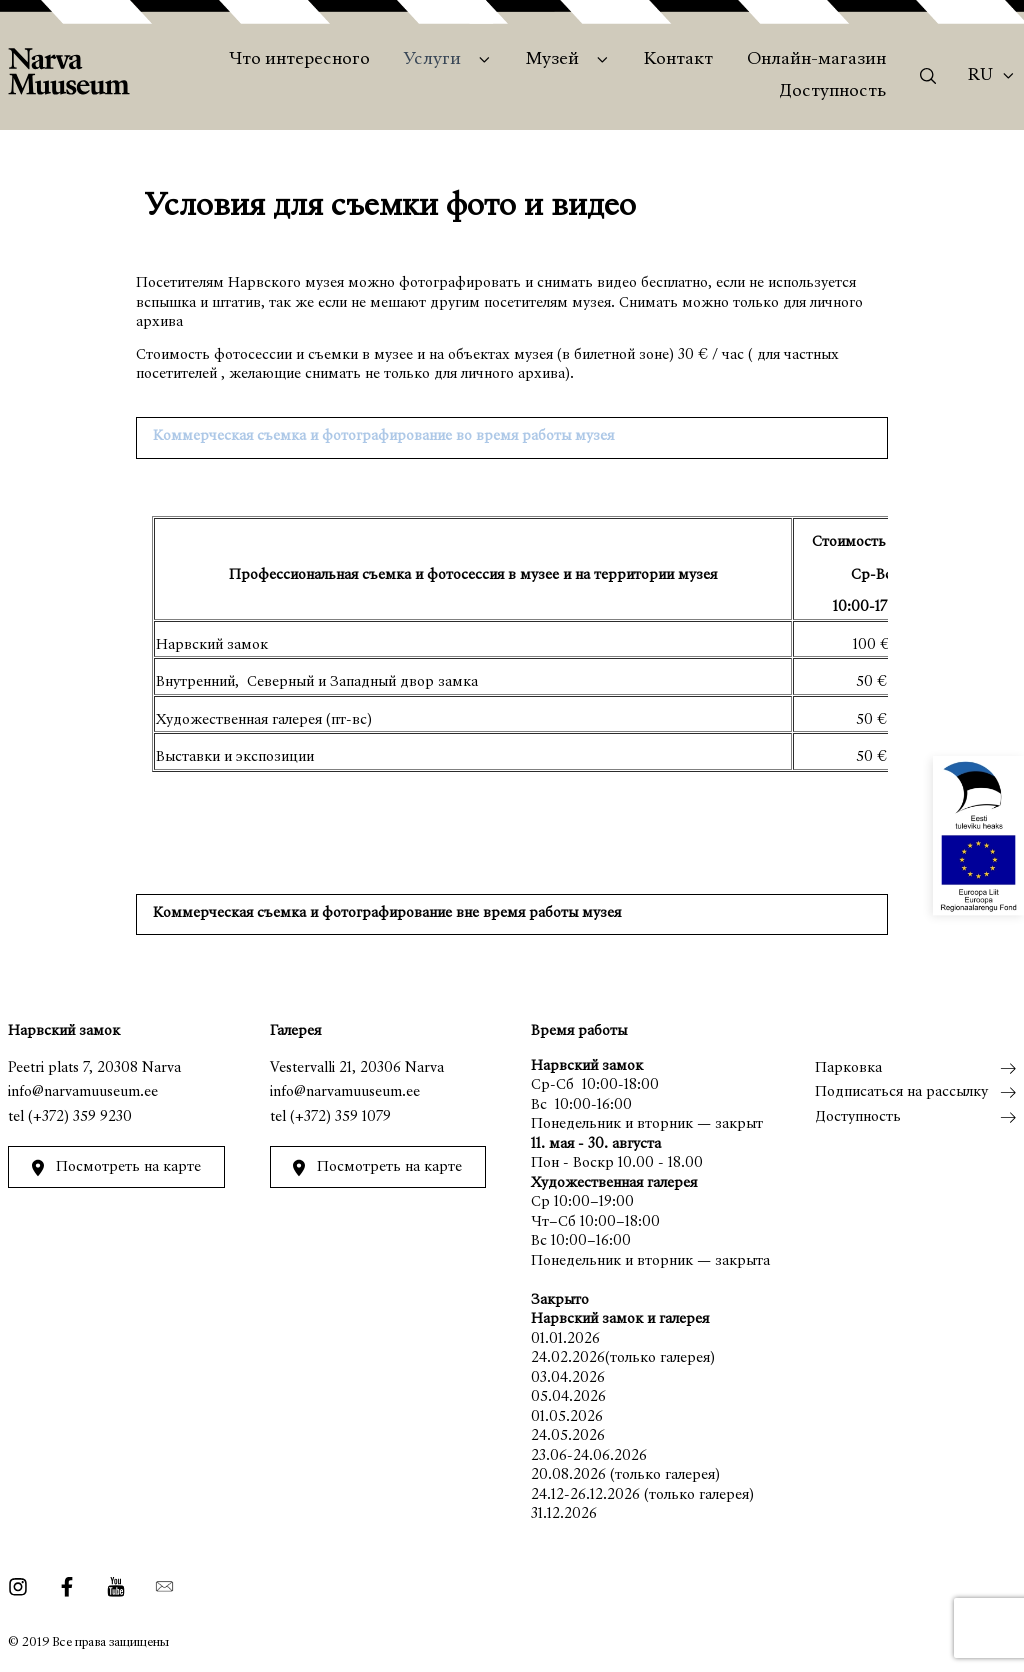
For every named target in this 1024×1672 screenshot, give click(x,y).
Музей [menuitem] (552, 60)
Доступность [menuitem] (832, 92)
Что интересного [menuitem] (299, 60)
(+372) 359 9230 (80, 1117)
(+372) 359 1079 (340, 1117)
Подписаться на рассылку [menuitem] (901, 1092)
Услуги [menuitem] (432, 60)
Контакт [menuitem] (678, 60)
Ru (980, 76)
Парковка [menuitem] (848, 1068)
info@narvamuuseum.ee (83, 1092)
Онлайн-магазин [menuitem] (816, 60)
